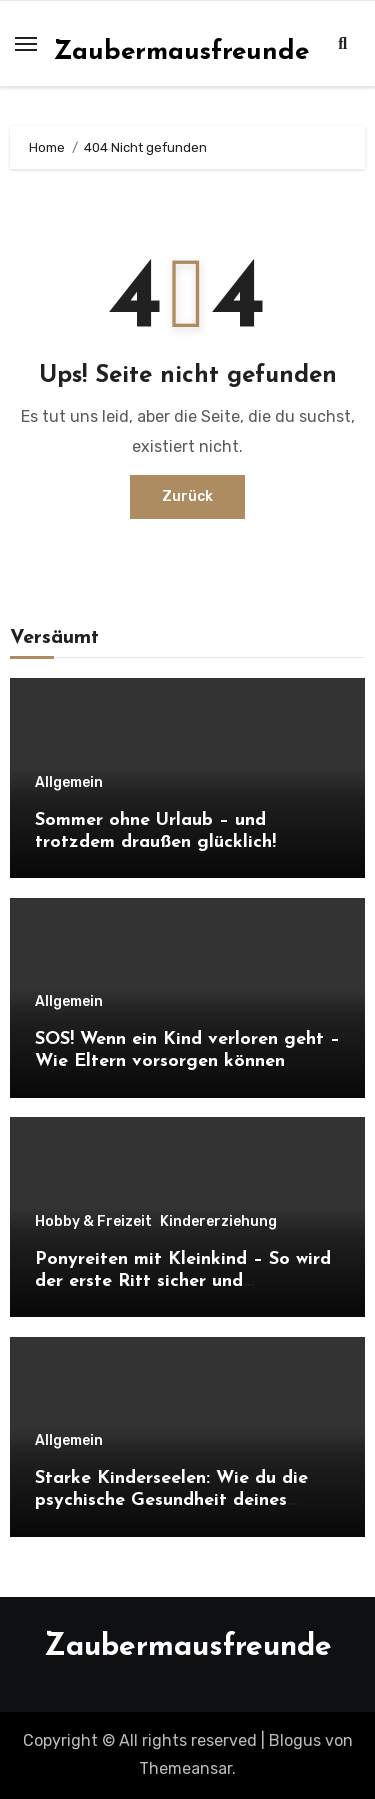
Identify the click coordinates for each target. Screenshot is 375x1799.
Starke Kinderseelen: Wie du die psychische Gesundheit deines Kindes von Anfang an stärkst (171, 1500)
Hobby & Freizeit (93, 1222)
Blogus (295, 1740)
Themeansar (185, 1768)
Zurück (187, 496)
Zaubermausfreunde (181, 52)
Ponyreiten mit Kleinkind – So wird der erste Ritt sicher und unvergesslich (183, 1281)
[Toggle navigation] (26, 44)
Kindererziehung (218, 1222)
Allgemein (69, 783)
